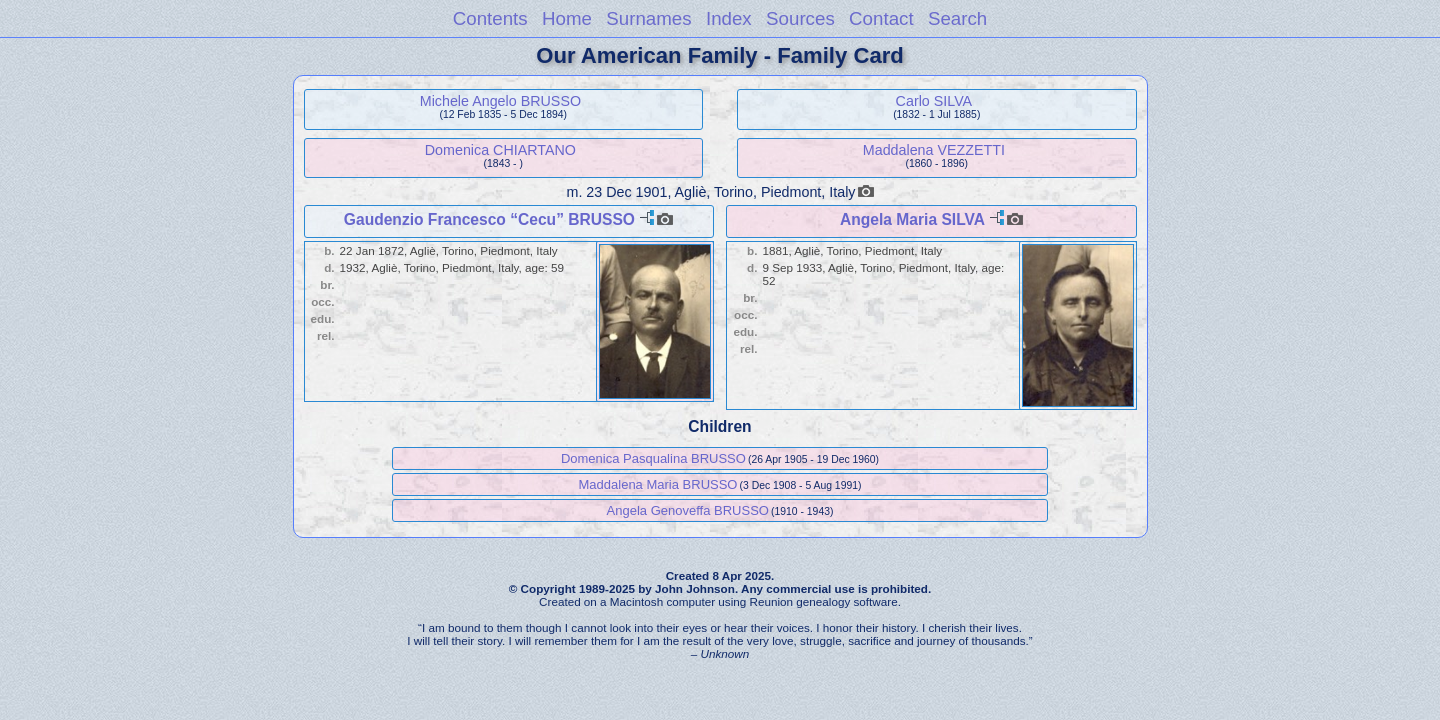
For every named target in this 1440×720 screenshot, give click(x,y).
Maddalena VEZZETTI (934, 150)
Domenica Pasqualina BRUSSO (653, 458)
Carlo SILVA (934, 101)
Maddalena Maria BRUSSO (658, 484)
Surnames (648, 18)
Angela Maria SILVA (912, 219)
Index (729, 18)
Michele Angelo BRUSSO (500, 101)
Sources (800, 18)
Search (957, 18)
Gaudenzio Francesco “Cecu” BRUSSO (489, 219)
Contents (490, 18)
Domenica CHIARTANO (500, 150)
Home (567, 18)
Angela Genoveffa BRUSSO (688, 510)
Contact (881, 18)
